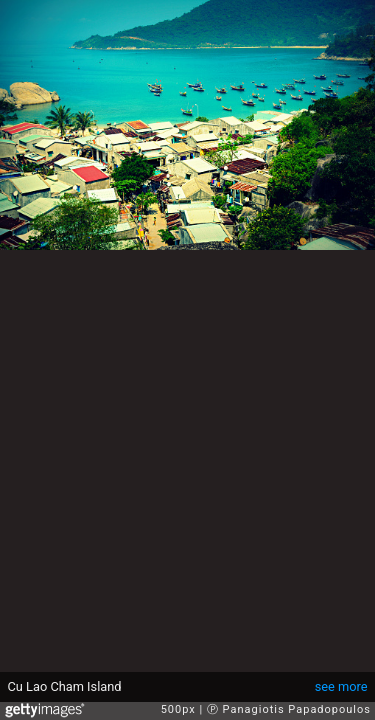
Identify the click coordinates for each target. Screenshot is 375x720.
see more (341, 686)
